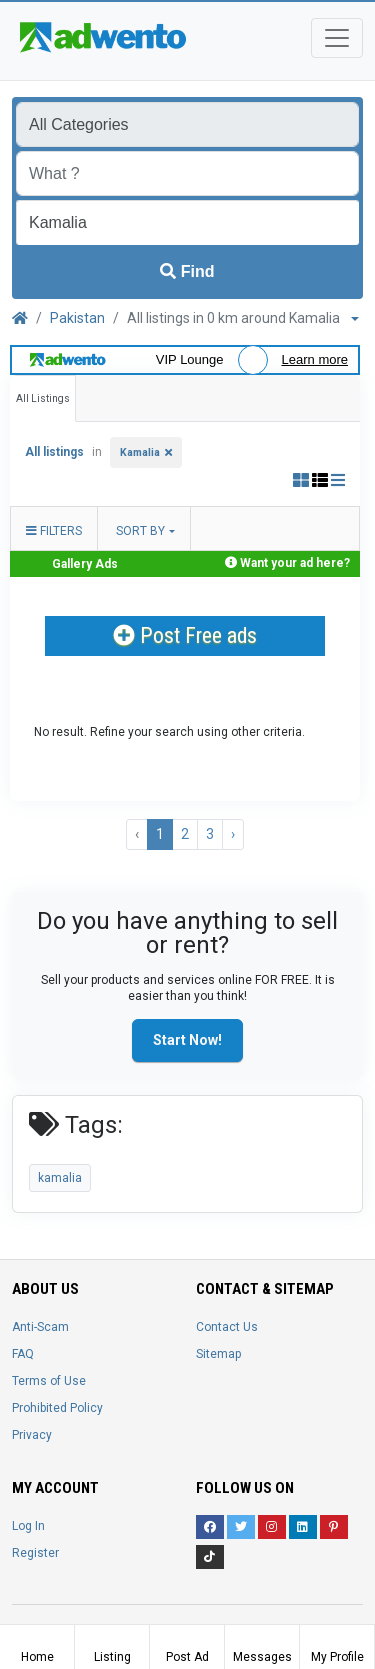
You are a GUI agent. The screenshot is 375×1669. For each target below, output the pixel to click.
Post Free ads (185, 635)
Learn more (315, 359)
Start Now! (187, 1040)
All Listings (43, 398)
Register (35, 1553)
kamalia (60, 1178)
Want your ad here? (295, 563)
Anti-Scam (40, 1327)
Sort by (140, 531)
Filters (54, 531)
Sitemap (218, 1354)
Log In (28, 1526)
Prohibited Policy (57, 1408)
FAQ (23, 1354)
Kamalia (140, 452)
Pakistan (77, 318)
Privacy (32, 1435)
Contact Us (227, 1327)
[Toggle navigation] (337, 38)
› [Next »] (233, 834)
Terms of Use (49, 1381)
